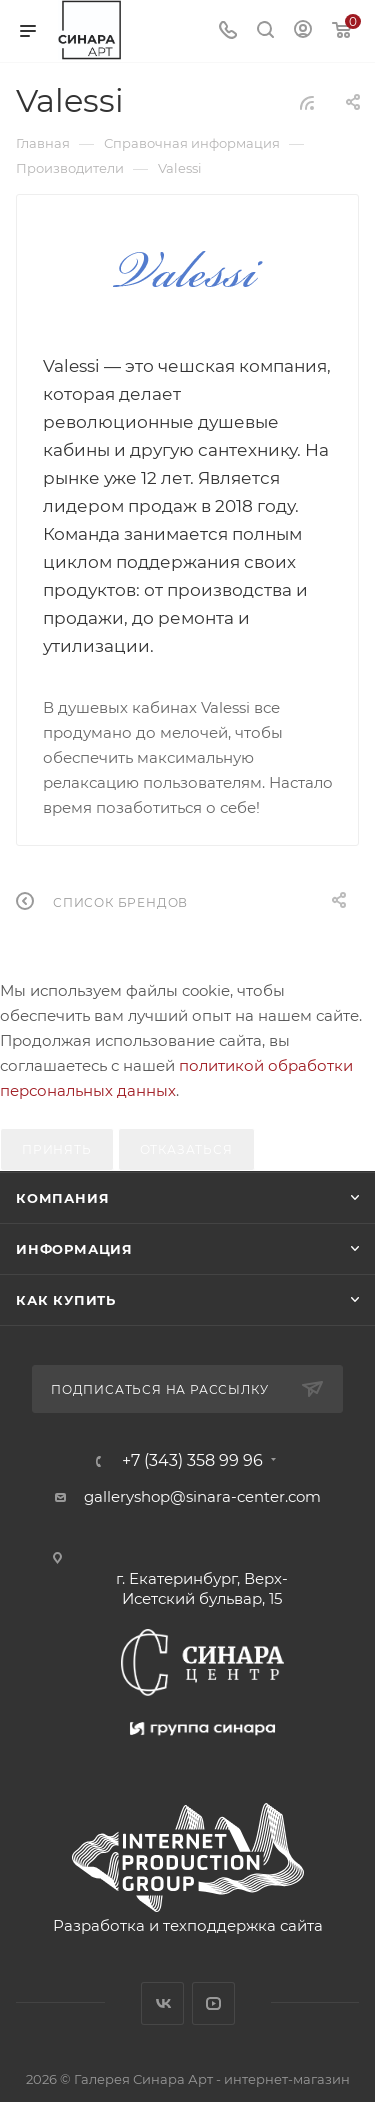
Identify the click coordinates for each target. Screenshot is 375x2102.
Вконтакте (162, 2003)
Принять (57, 1149)
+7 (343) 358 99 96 (192, 1461)
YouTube (213, 2003)
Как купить (66, 1300)
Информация (74, 1249)
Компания (62, 1198)
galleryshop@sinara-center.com (202, 1496)
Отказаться (186, 1149)
